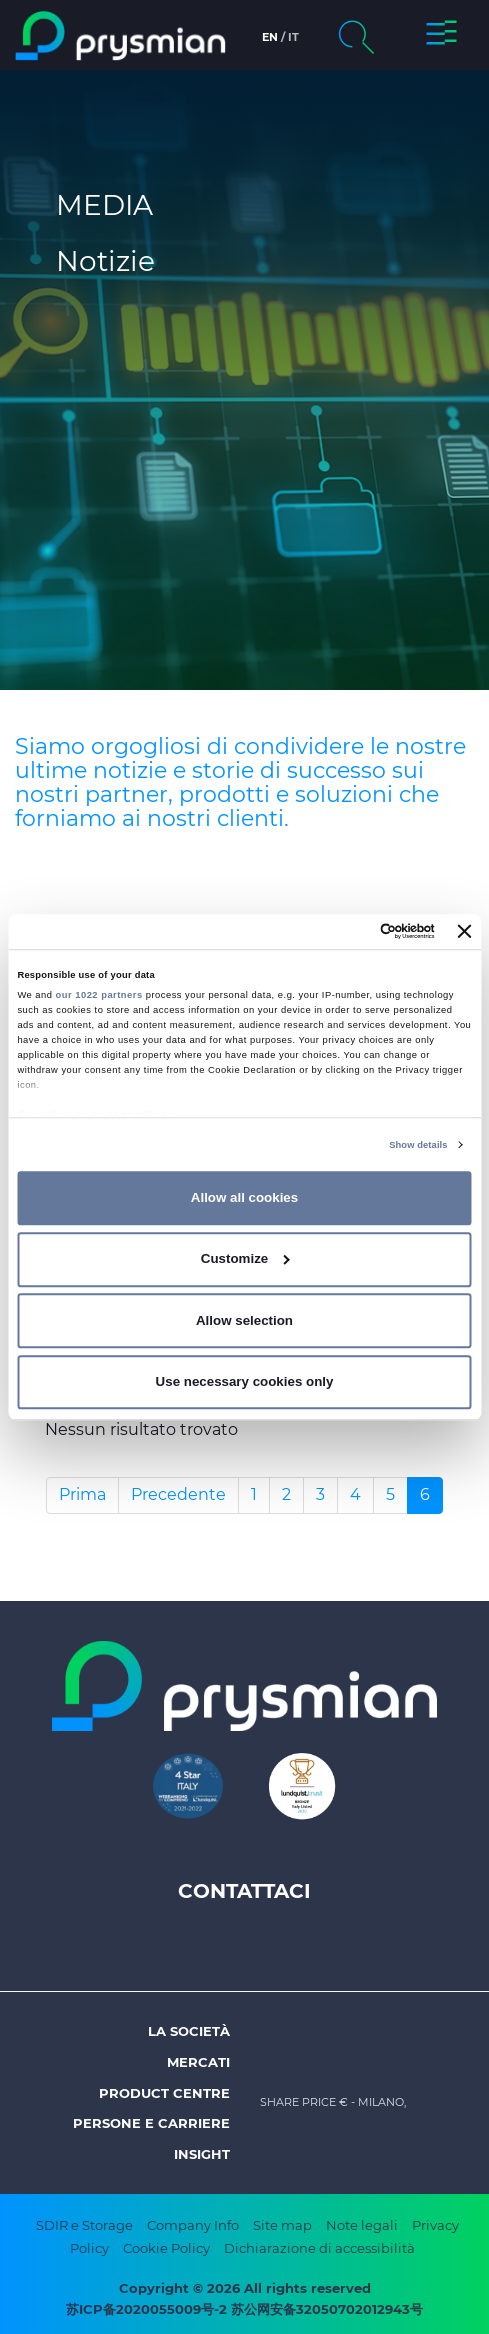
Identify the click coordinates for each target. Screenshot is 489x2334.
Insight (202, 2154)
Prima (82, 1494)
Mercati (198, 2062)
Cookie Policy (166, 2248)
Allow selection (244, 1320)
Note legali (362, 2225)
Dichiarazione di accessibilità (319, 2248)
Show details (418, 1145)
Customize (245, 1258)
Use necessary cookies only (245, 1381)
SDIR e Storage (84, 2225)
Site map (282, 2225)
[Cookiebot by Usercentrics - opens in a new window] (347, 932)
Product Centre (164, 2093)
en (270, 37)
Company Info (193, 2225)
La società (189, 2031)
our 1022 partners (99, 995)
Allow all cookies (244, 1197)
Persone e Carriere (151, 2123)
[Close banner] (465, 932)
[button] (441, 36)
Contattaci (244, 1891)
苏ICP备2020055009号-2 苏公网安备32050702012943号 (244, 2309)
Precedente (178, 1494)
